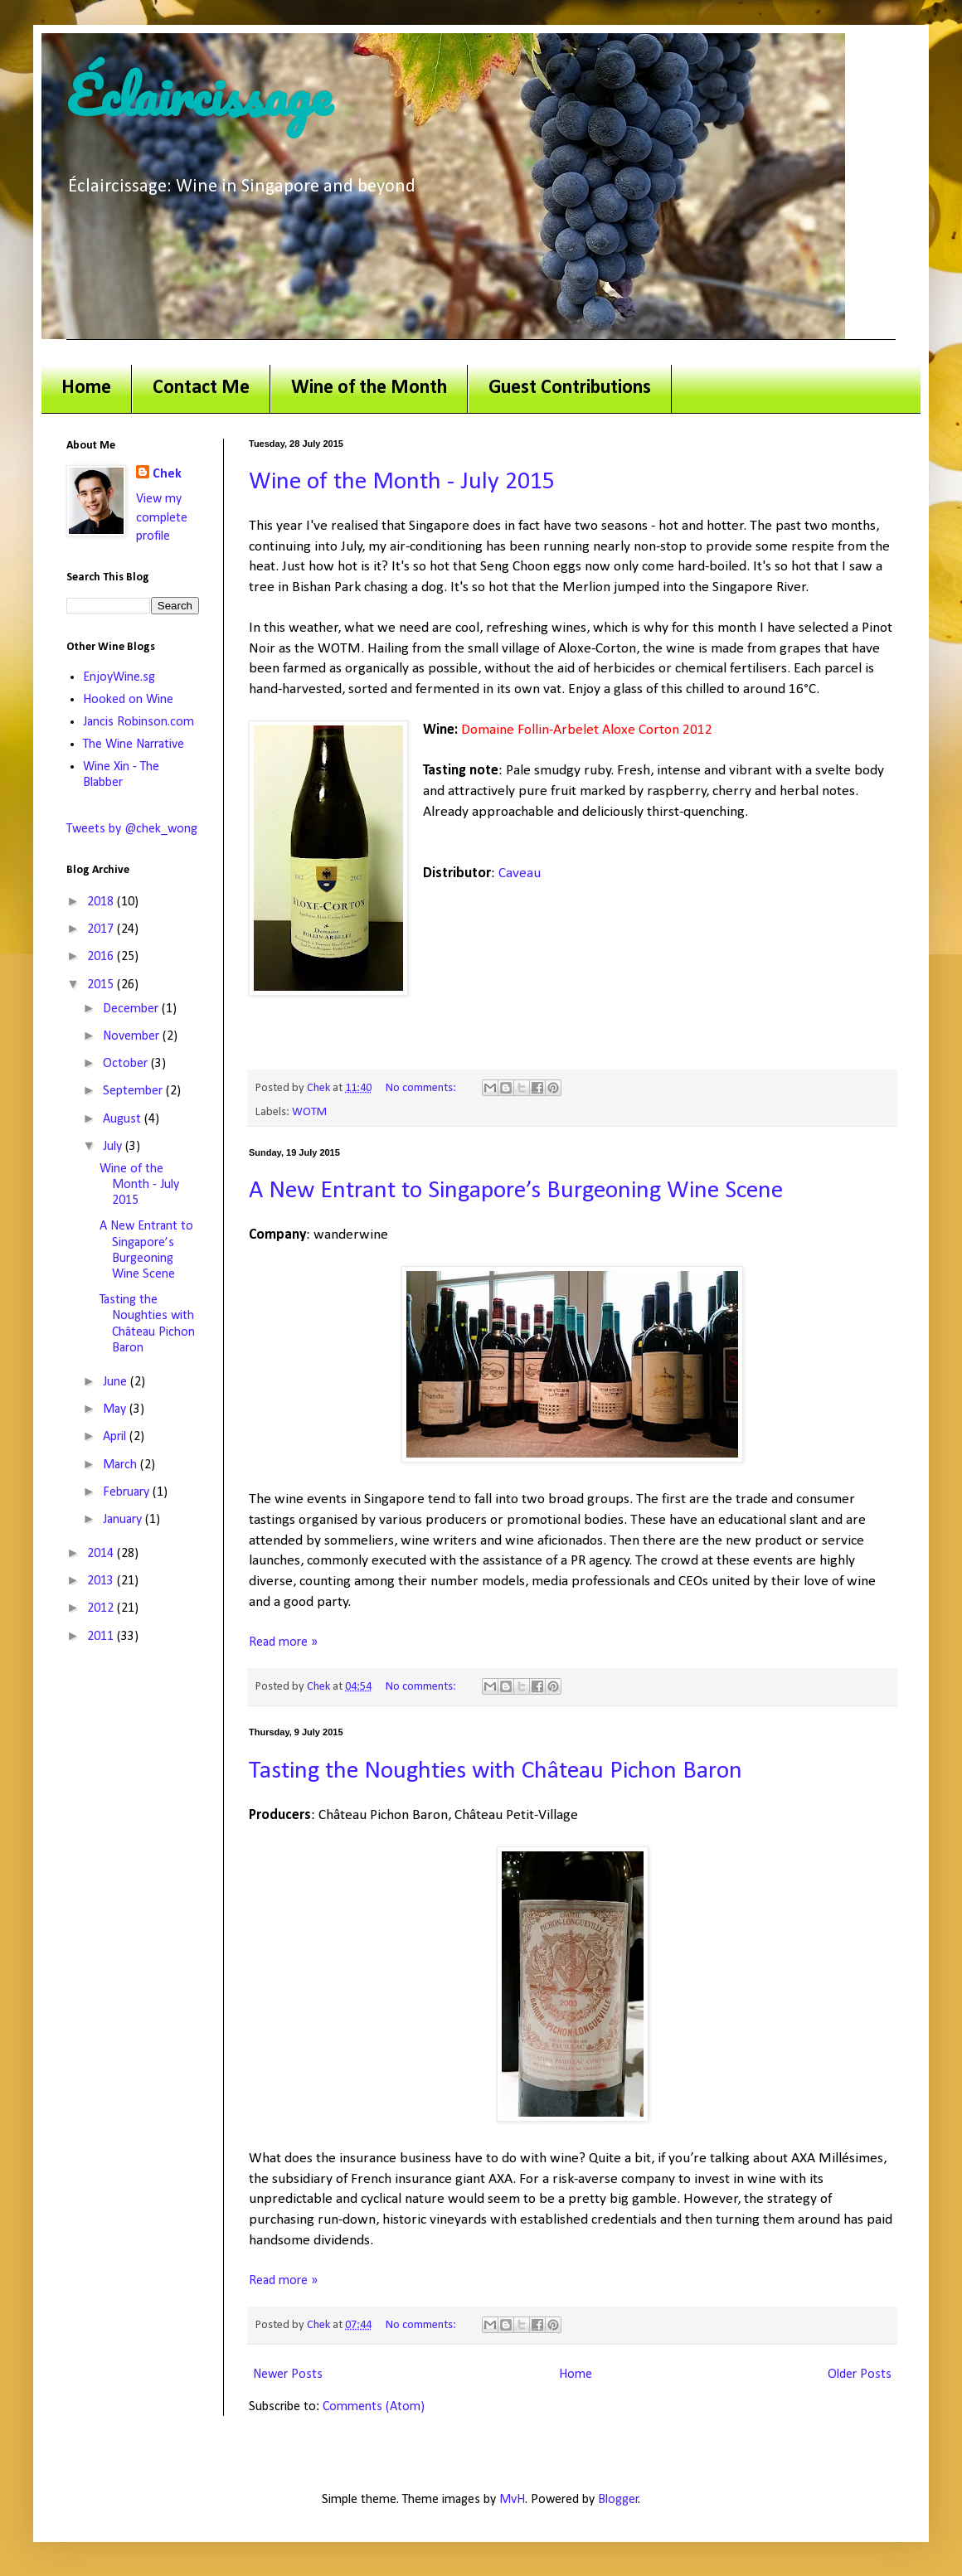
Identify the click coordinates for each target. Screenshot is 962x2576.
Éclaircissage (199, 94)
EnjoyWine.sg (119, 677)
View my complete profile (161, 517)
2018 (102, 902)
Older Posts (860, 2374)
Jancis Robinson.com (138, 722)
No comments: (422, 1088)
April (116, 1436)
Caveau (519, 873)
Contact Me (201, 388)
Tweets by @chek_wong (131, 829)
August (123, 1119)
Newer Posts (288, 2374)
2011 (102, 1636)
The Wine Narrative (133, 744)
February (128, 1492)
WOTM (309, 1112)
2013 (102, 1581)
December (132, 1009)
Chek (167, 474)
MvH (512, 2499)
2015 (102, 985)
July (114, 1146)
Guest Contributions (569, 388)
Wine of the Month (369, 388)
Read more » (283, 1642)
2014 (102, 1553)
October (127, 1063)
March (121, 1465)
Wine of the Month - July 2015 (402, 482)
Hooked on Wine (128, 699)
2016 (102, 956)
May (116, 1409)
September (134, 1091)
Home (86, 388)
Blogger (618, 2499)
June (116, 1382)
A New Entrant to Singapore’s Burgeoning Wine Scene (516, 1191)
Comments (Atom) (374, 2406)
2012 (102, 1608)
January (124, 1519)
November (133, 1036)
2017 (102, 929)
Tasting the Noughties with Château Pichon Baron (495, 1771)
